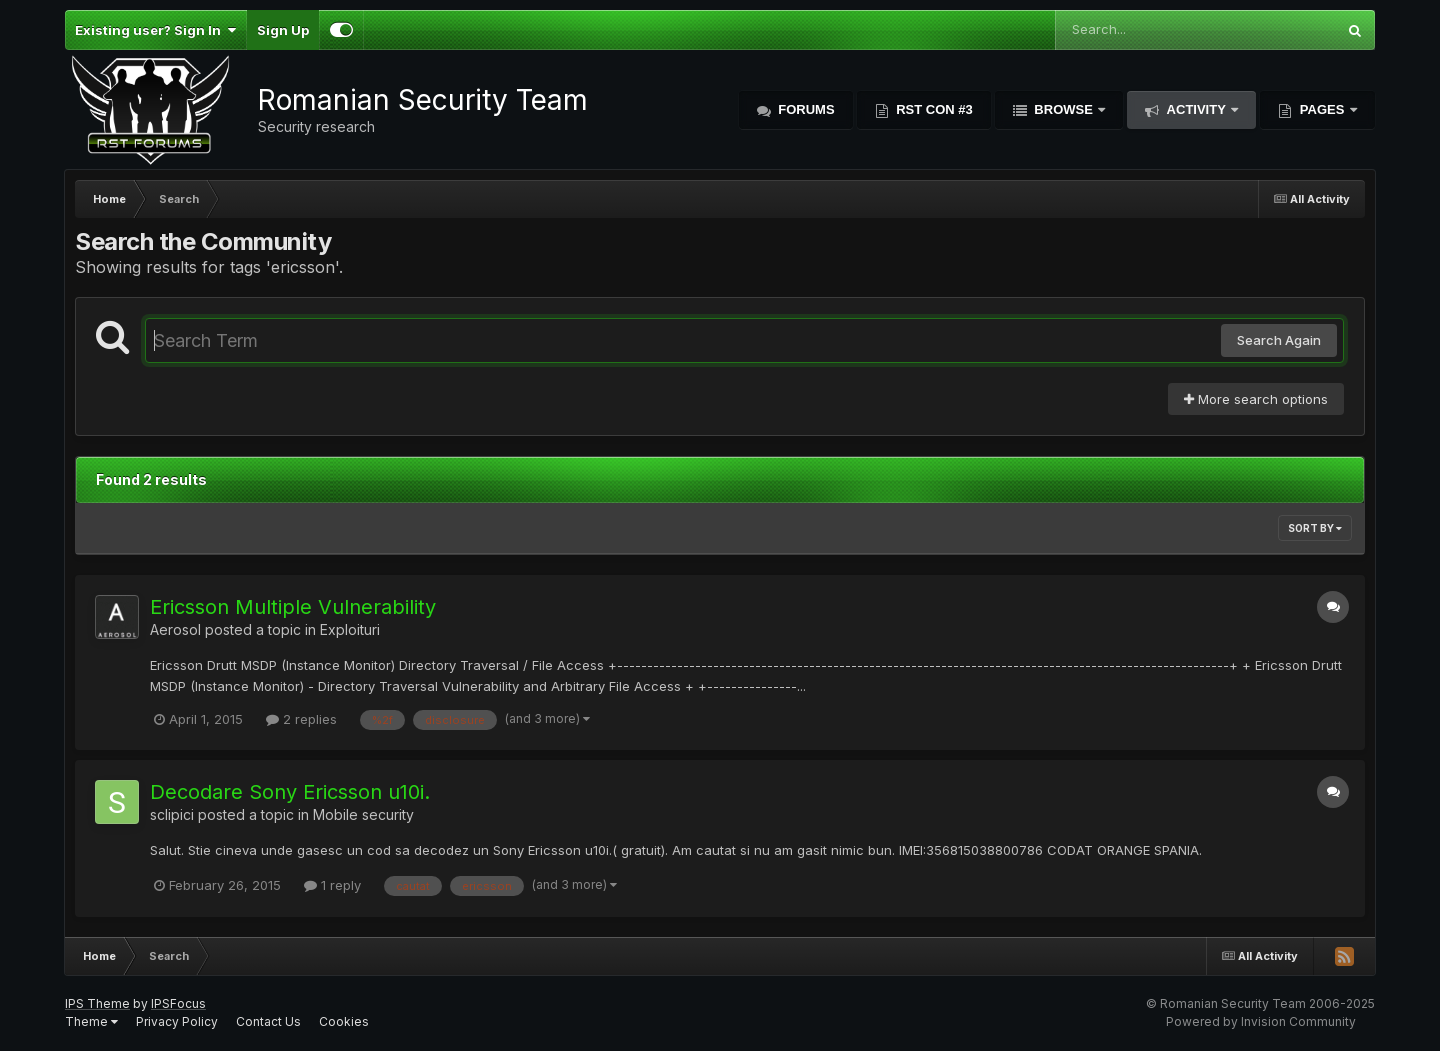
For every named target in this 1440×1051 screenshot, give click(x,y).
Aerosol (175, 629)
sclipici (172, 814)
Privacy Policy (177, 1021)
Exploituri (350, 629)
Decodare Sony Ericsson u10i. (290, 792)
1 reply (332, 885)
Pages (1322, 109)
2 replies (301, 719)
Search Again (1279, 340)
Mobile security (363, 814)
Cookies (344, 1021)
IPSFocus (178, 1003)
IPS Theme (97, 1003)
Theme (91, 1021)
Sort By (1315, 528)
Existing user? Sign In (155, 30)
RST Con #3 (933, 109)
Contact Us (268, 1021)
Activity (1196, 109)
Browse (1064, 109)
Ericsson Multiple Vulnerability (293, 607)
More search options (1256, 399)
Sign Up (283, 30)
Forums (805, 109)
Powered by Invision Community (1261, 1021)
